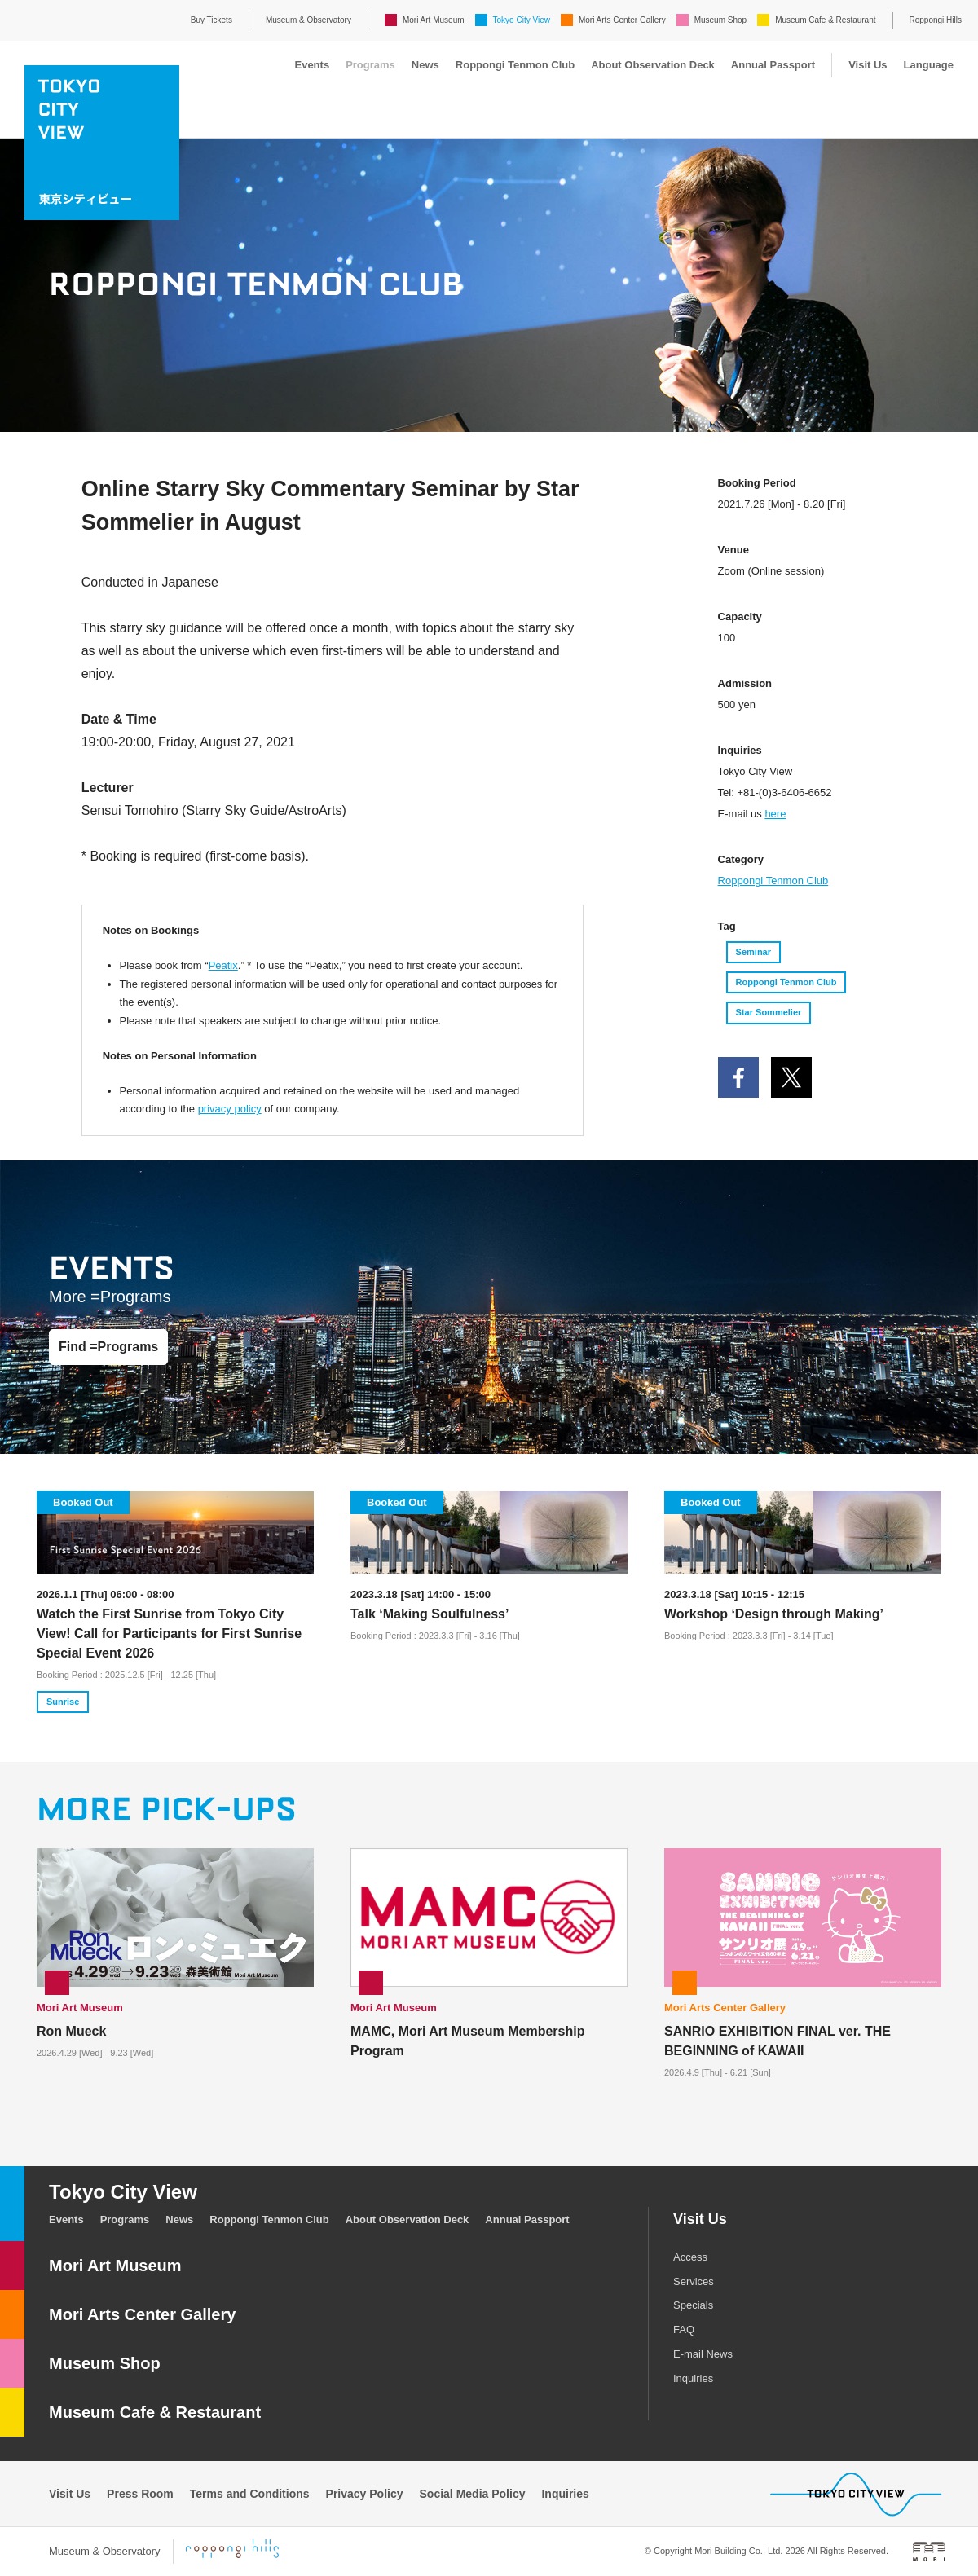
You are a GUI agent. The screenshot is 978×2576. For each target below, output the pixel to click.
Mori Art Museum (434, 19)
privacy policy (230, 1109)
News (425, 65)
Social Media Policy (473, 2493)
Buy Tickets (211, 19)
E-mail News (703, 2354)
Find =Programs (108, 1347)
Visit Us (867, 65)
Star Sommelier (769, 1012)
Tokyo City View (521, 19)
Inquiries (693, 2378)
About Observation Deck (653, 65)
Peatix (223, 965)
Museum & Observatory (308, 19)
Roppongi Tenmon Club (515, 65)
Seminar (753, 952)
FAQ (683, 2329)
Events (311, 65)
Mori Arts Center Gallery (622, 19)
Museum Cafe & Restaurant (825, 19)
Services (693, 2281)
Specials (693, 2305)
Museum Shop (720, 19)
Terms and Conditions (250, 2493)
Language (929, 65)
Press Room (140, 2493)
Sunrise (62, 1701)
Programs (370, 65)
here (775, 814)
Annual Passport (773, 65)
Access (690, 2257)
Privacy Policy (364, 2493)
